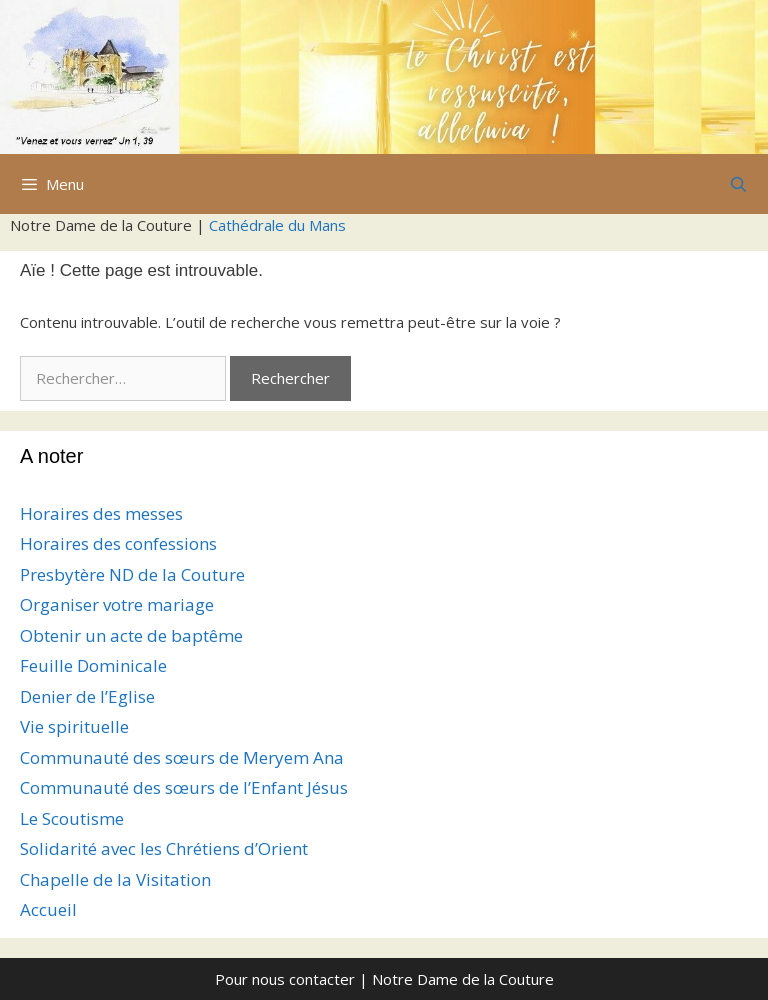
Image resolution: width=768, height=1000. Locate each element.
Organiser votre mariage (117, 604)
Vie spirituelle (74, 726)
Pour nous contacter (285, 979)
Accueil (48, 909)
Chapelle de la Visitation (115, 879)
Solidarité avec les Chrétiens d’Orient (164, 848)
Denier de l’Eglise (87, 696)
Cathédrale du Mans (277, 225)
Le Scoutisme (72, 818)
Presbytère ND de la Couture (132, 574)
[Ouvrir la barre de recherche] (738, 184)
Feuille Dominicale (93, 665)
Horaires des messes (101, 513)
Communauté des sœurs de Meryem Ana (182, 757)
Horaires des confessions (118, 543)
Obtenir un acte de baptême (131, 635)
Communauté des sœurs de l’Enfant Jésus (184, 787)
